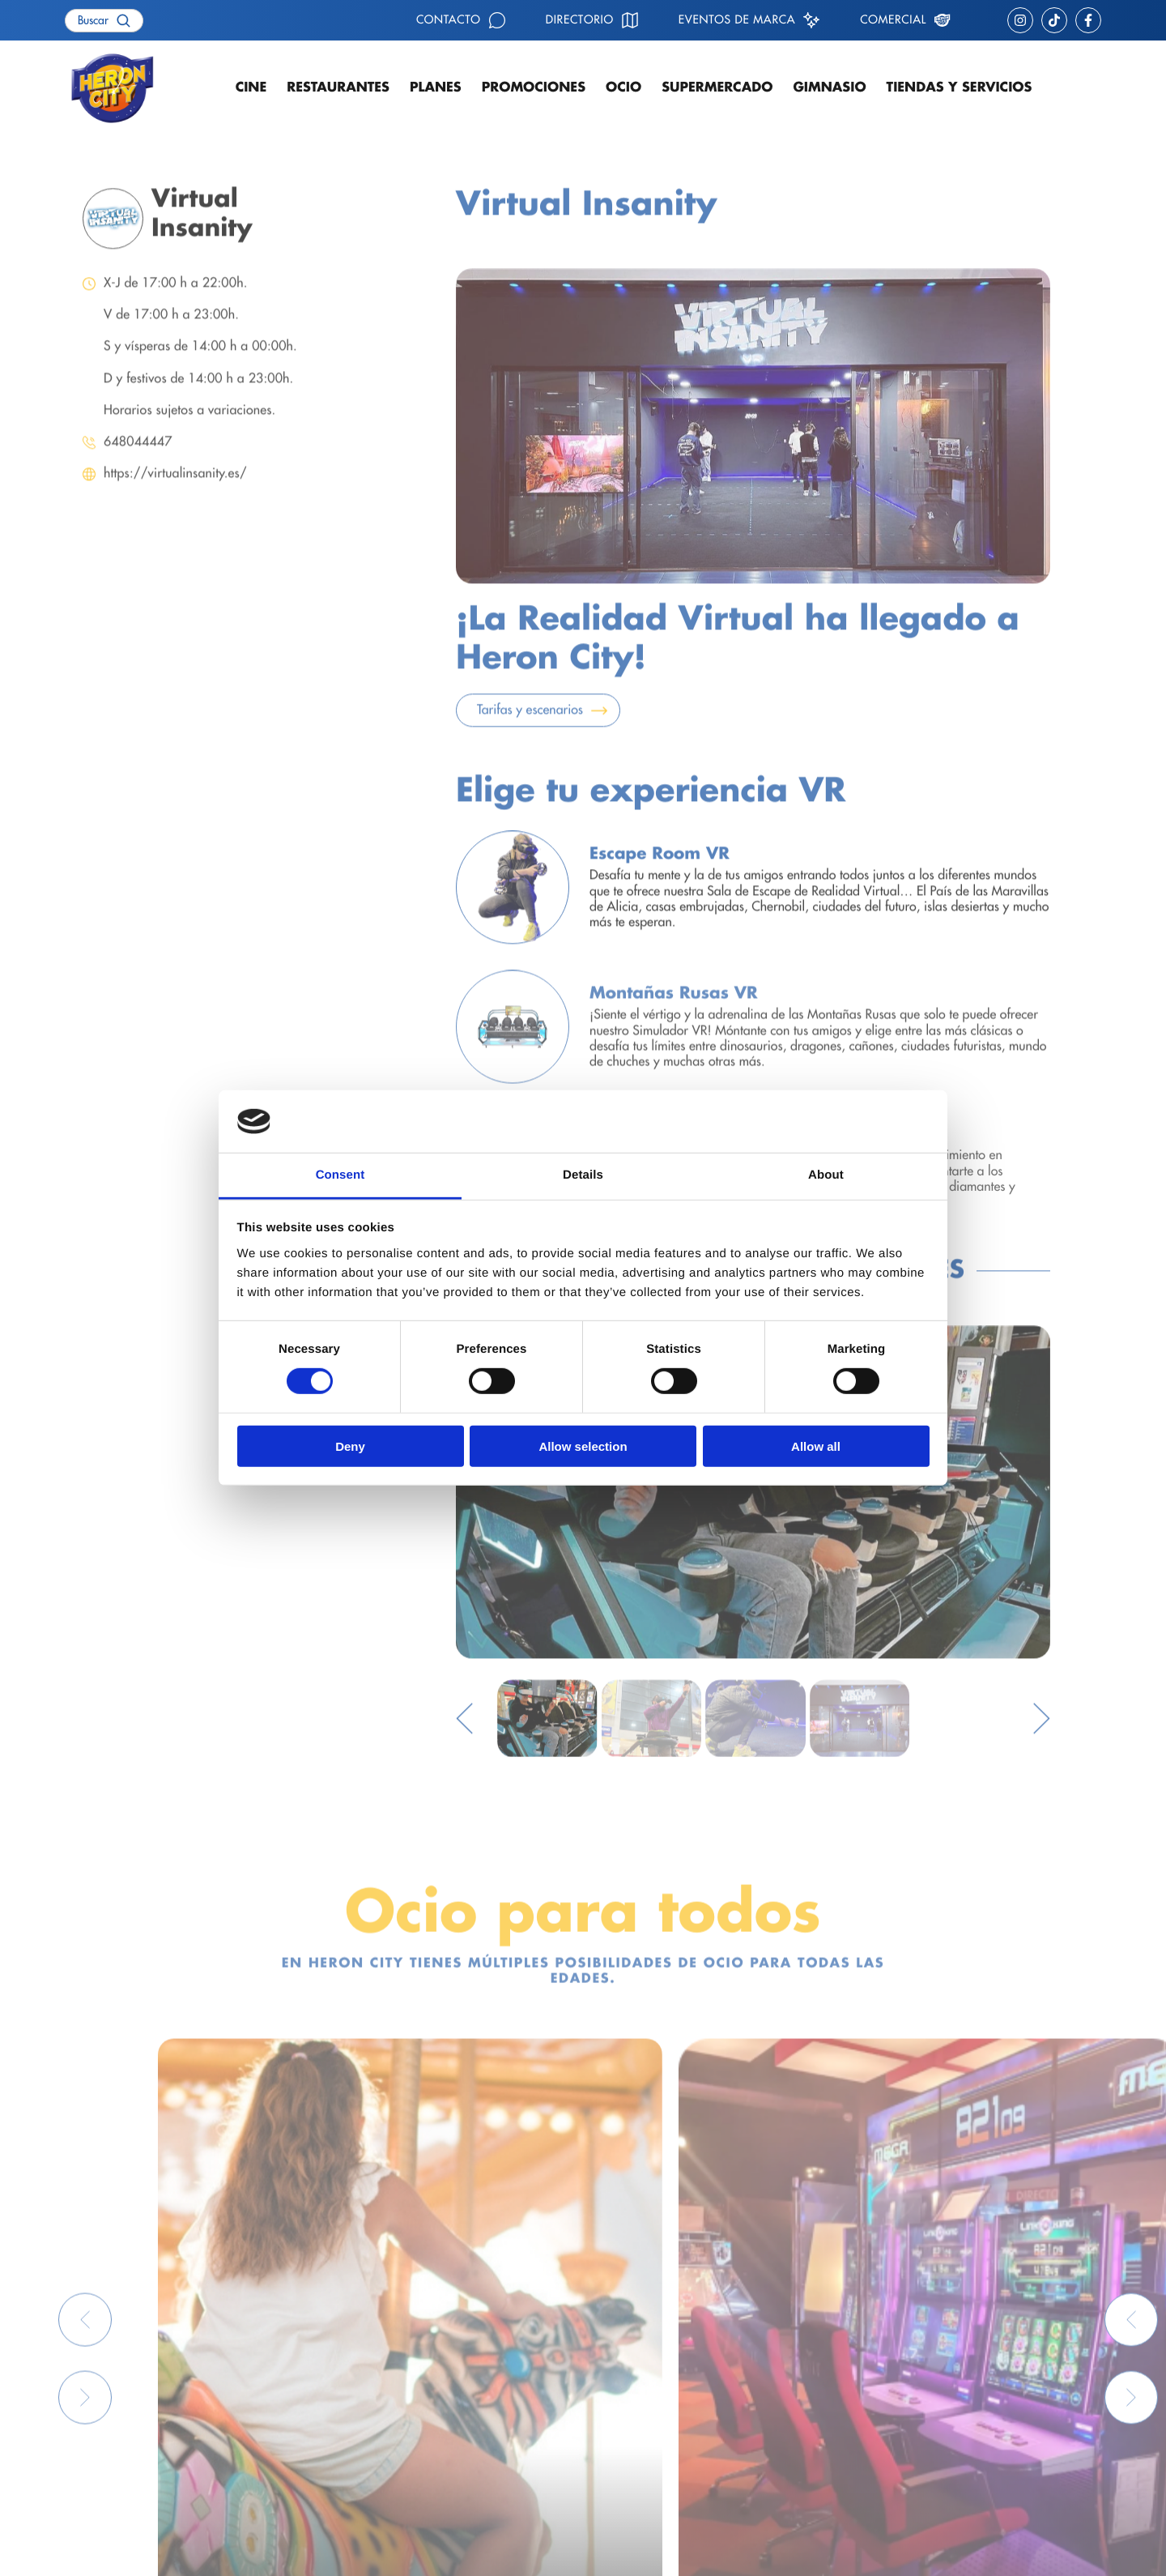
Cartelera (343, 2402)
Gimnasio (829, 87)
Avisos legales (347, 2551)
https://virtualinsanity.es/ (175, 492)
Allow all (815, 1445)
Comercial (893, 20)
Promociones (533, 87)
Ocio (623, 87)
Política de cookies (243, 2551)
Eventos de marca (737, 20)
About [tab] (826, 1175)
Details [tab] (583, 1175)
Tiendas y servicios (959, 87)
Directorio (580, 20)
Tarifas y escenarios (530, 729)
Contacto (448, 20)
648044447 (138, 460)
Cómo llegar (649, 2402)
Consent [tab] (340, 1175)
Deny (350, 1445)
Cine (251, 87)
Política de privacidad (117, 2551)
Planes (436, 87)
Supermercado (717, 87)
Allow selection (582, 1445)
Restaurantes (338, 87)
